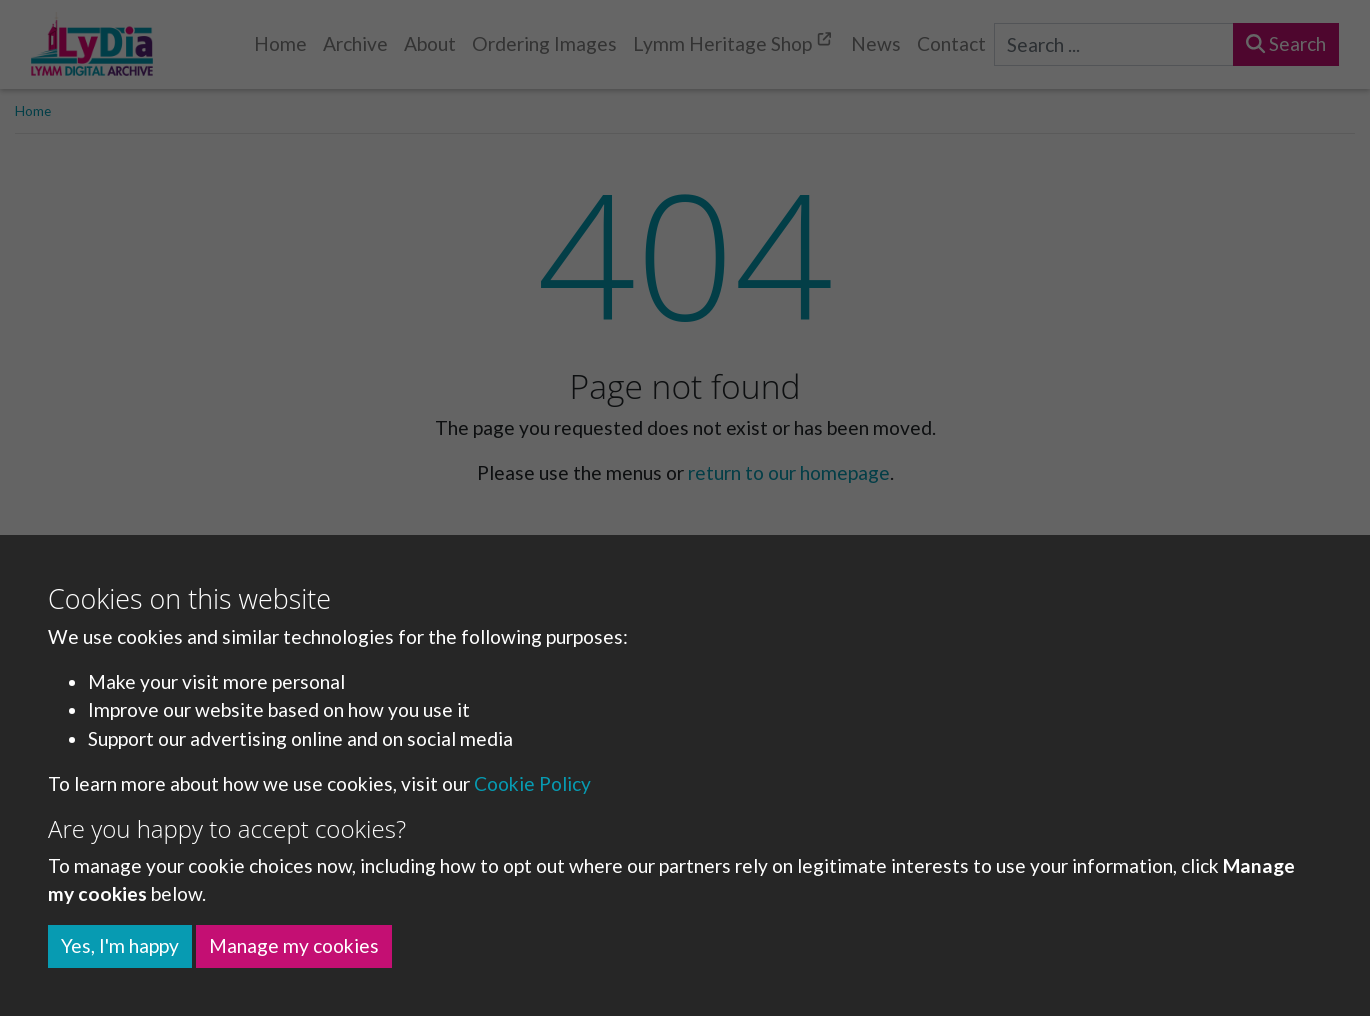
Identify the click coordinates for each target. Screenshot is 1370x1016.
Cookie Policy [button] (532, 783)
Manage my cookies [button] (294, 945)
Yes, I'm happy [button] (120, 945)
